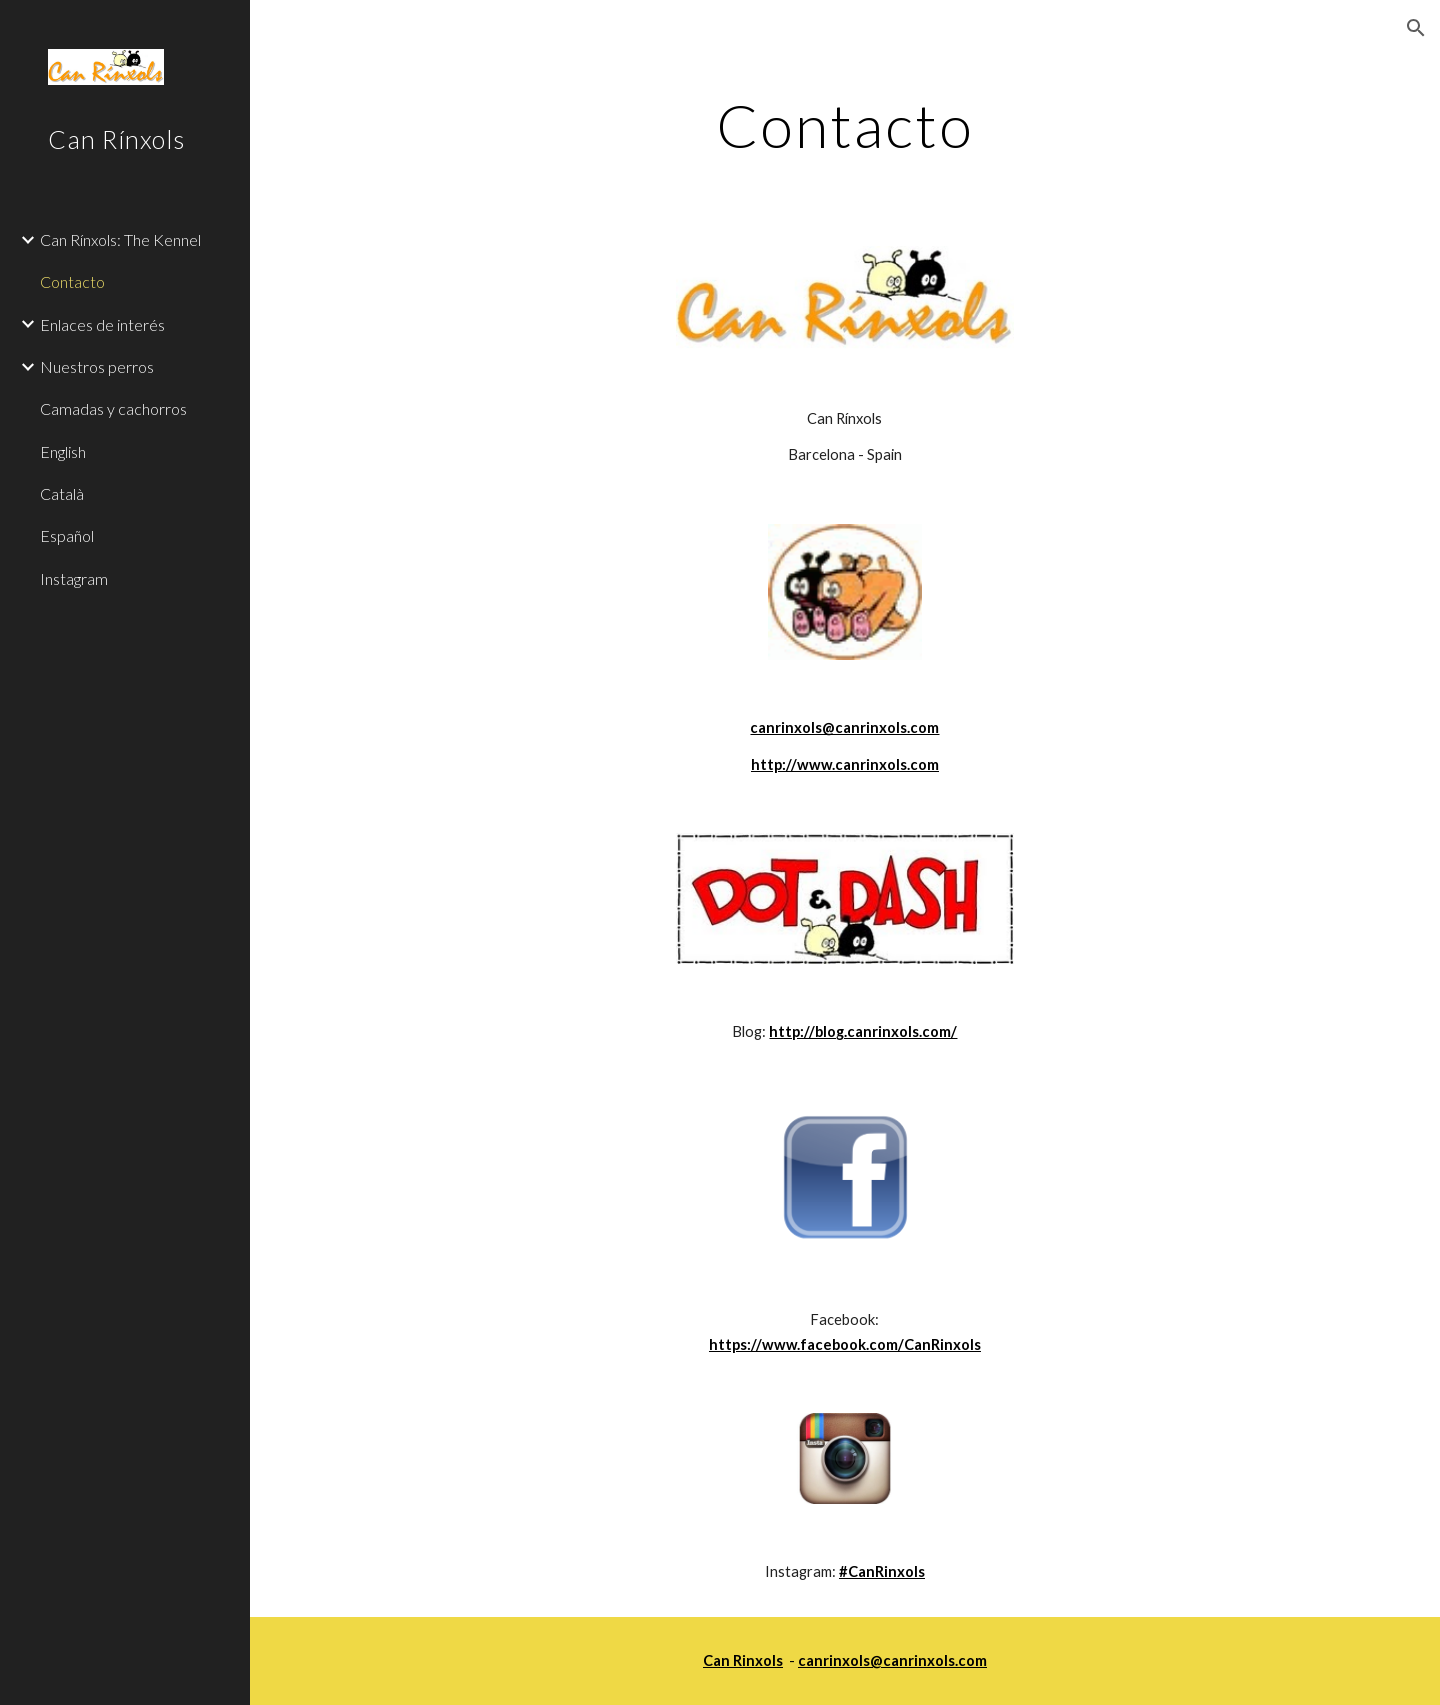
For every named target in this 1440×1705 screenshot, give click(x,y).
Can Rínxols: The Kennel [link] (120, 239)
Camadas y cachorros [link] (113, 408)
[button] (1416, 28)
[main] (845, 125)
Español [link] (67, 535)
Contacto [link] (72, 281)
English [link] (63, 451)
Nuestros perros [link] (97, 366)
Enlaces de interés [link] (102, 324)
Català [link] (62, 493)
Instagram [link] (74, 578)
